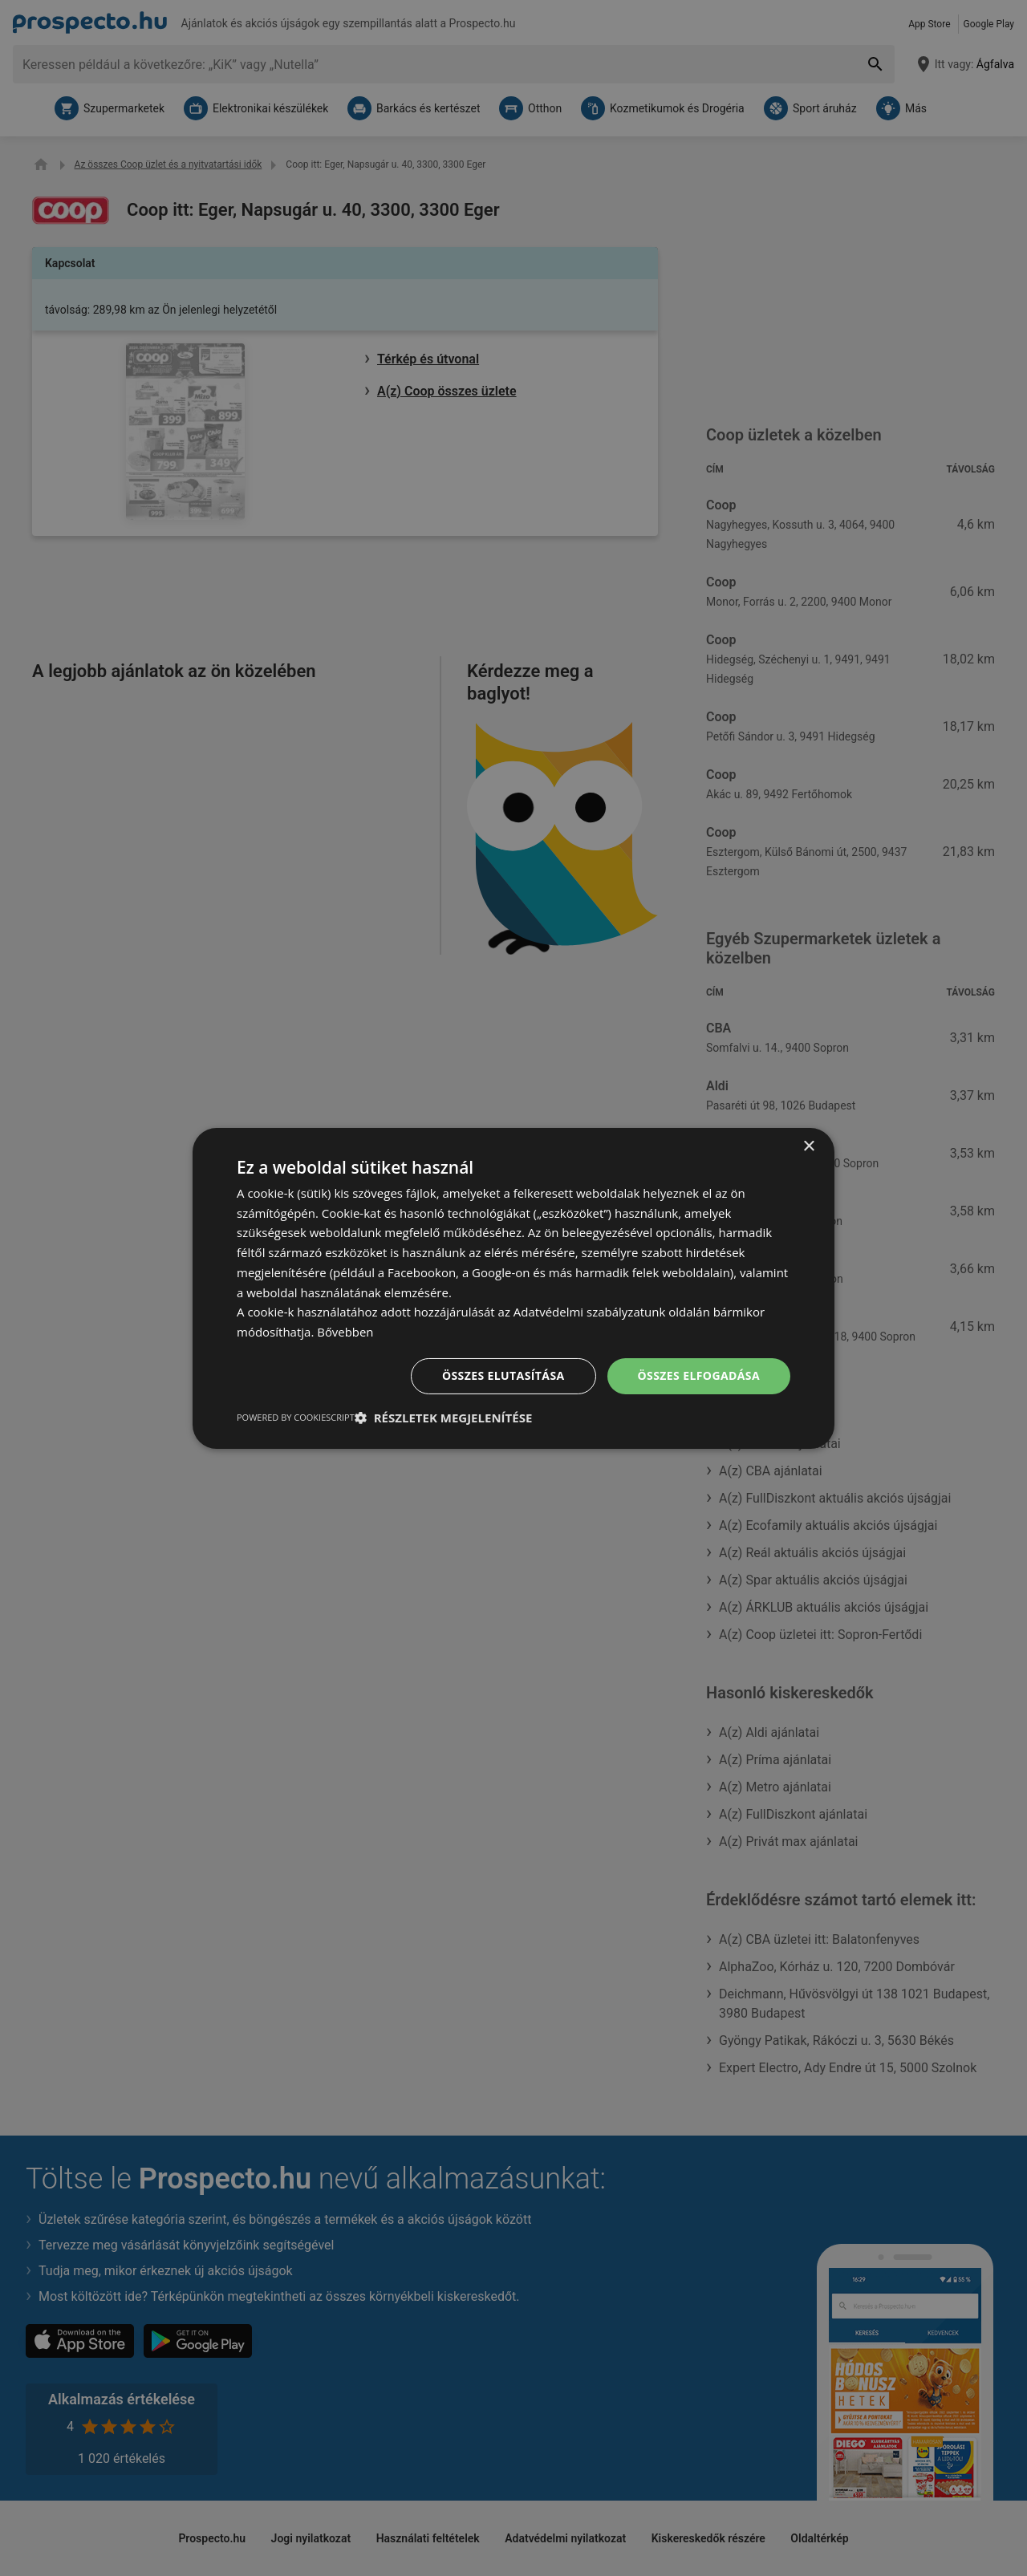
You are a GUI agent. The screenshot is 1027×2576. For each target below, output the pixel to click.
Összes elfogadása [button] (699, 1375)
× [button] (808, 1146)
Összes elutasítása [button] (503, 1375)
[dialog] (513, 1287)
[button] (444, 1417)
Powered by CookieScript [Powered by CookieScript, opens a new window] (296, 1417)
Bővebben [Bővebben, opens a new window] (345, 1332)
